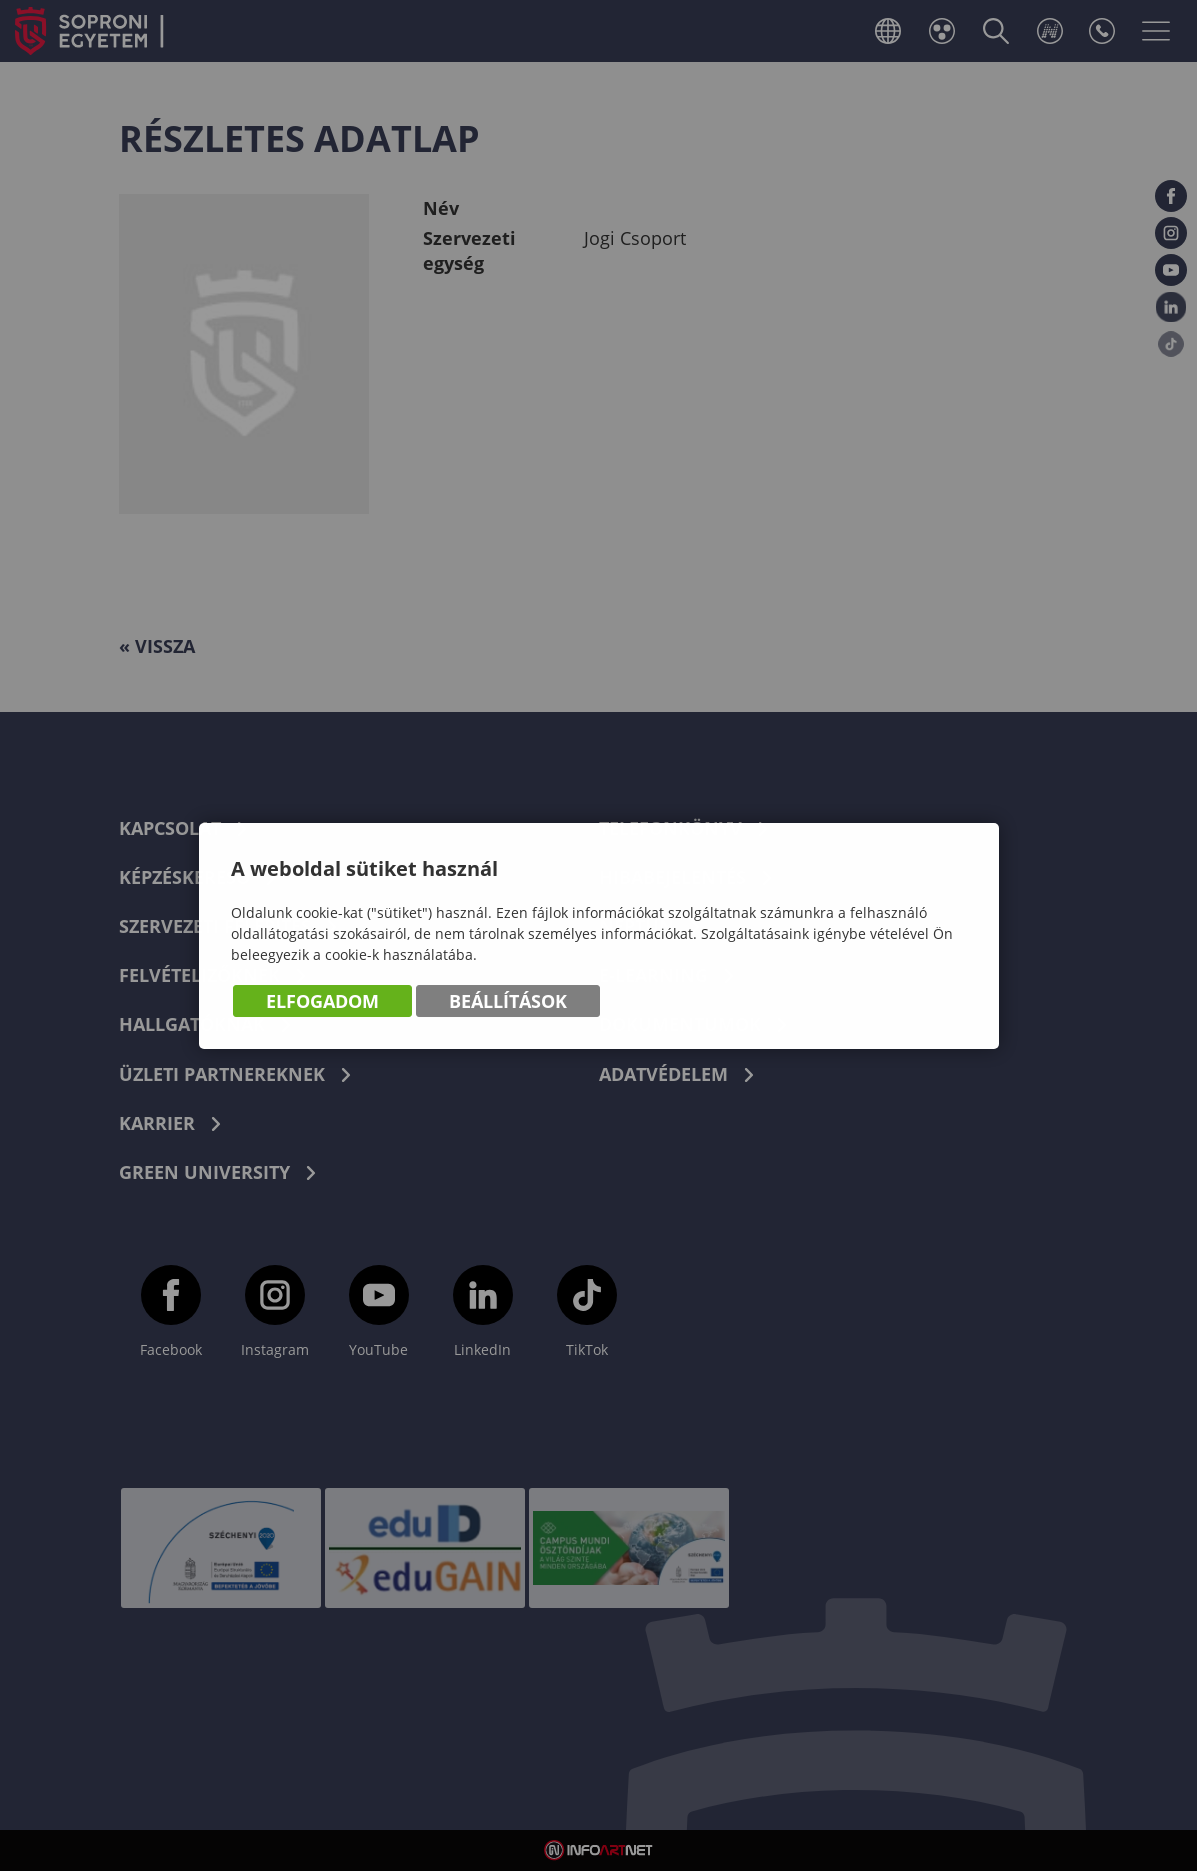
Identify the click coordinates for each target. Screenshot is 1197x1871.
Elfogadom (322, 1002)
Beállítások (508, 1002)
